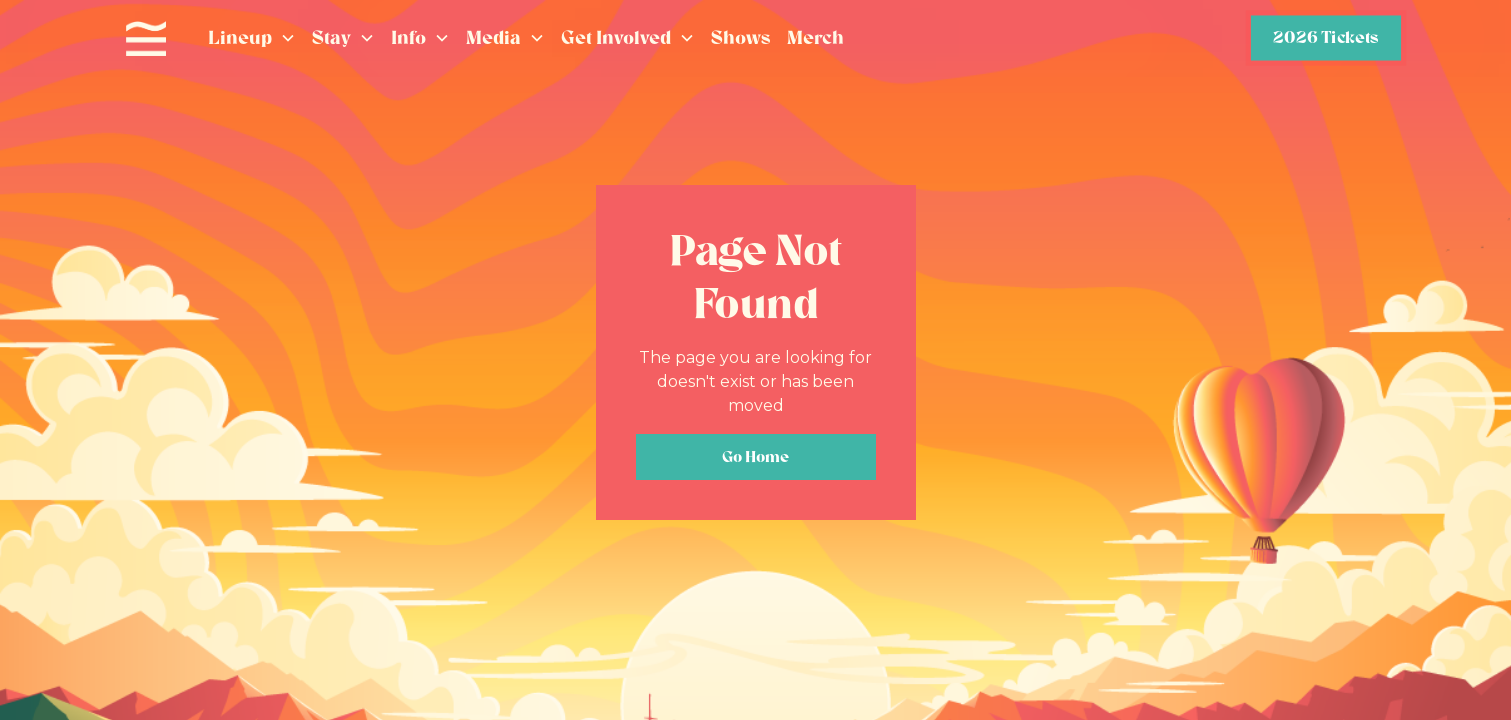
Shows (741, 37)
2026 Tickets (1325, 37)
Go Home (755, 456)
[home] (146, 39)
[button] (252, 38)
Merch (815, 37)
